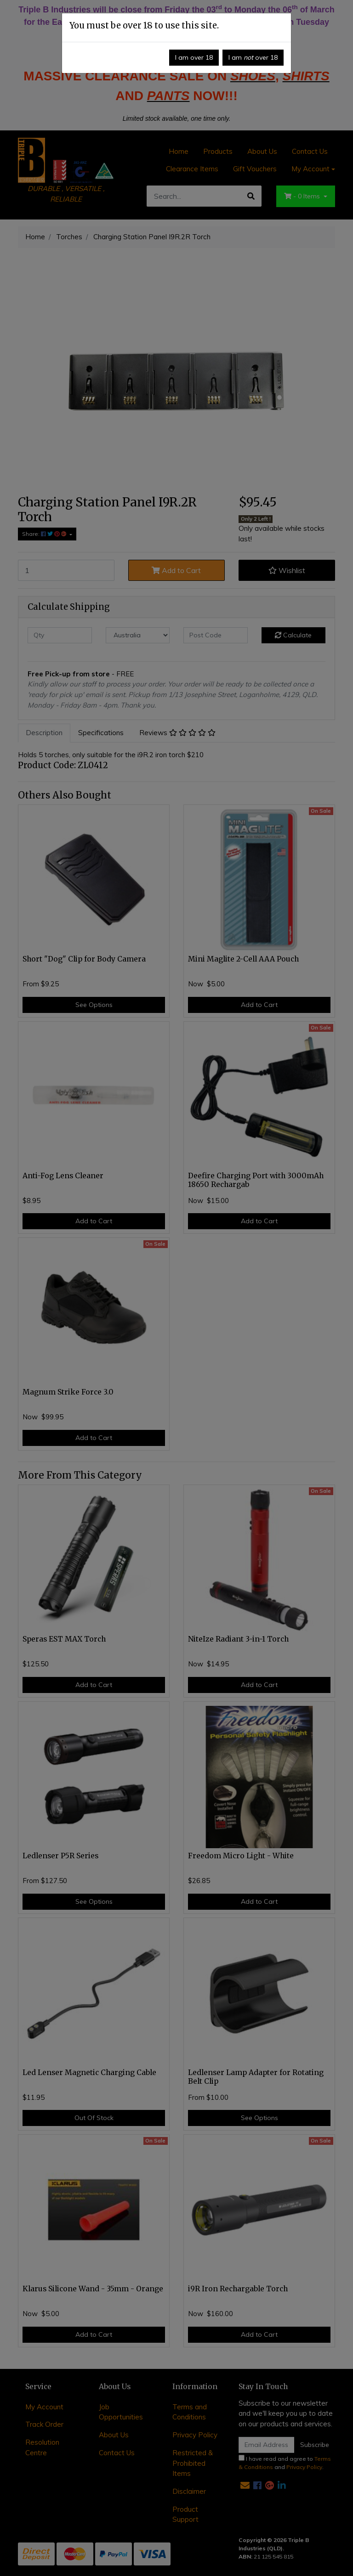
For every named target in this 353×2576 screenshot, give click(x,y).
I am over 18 (194, 57)
